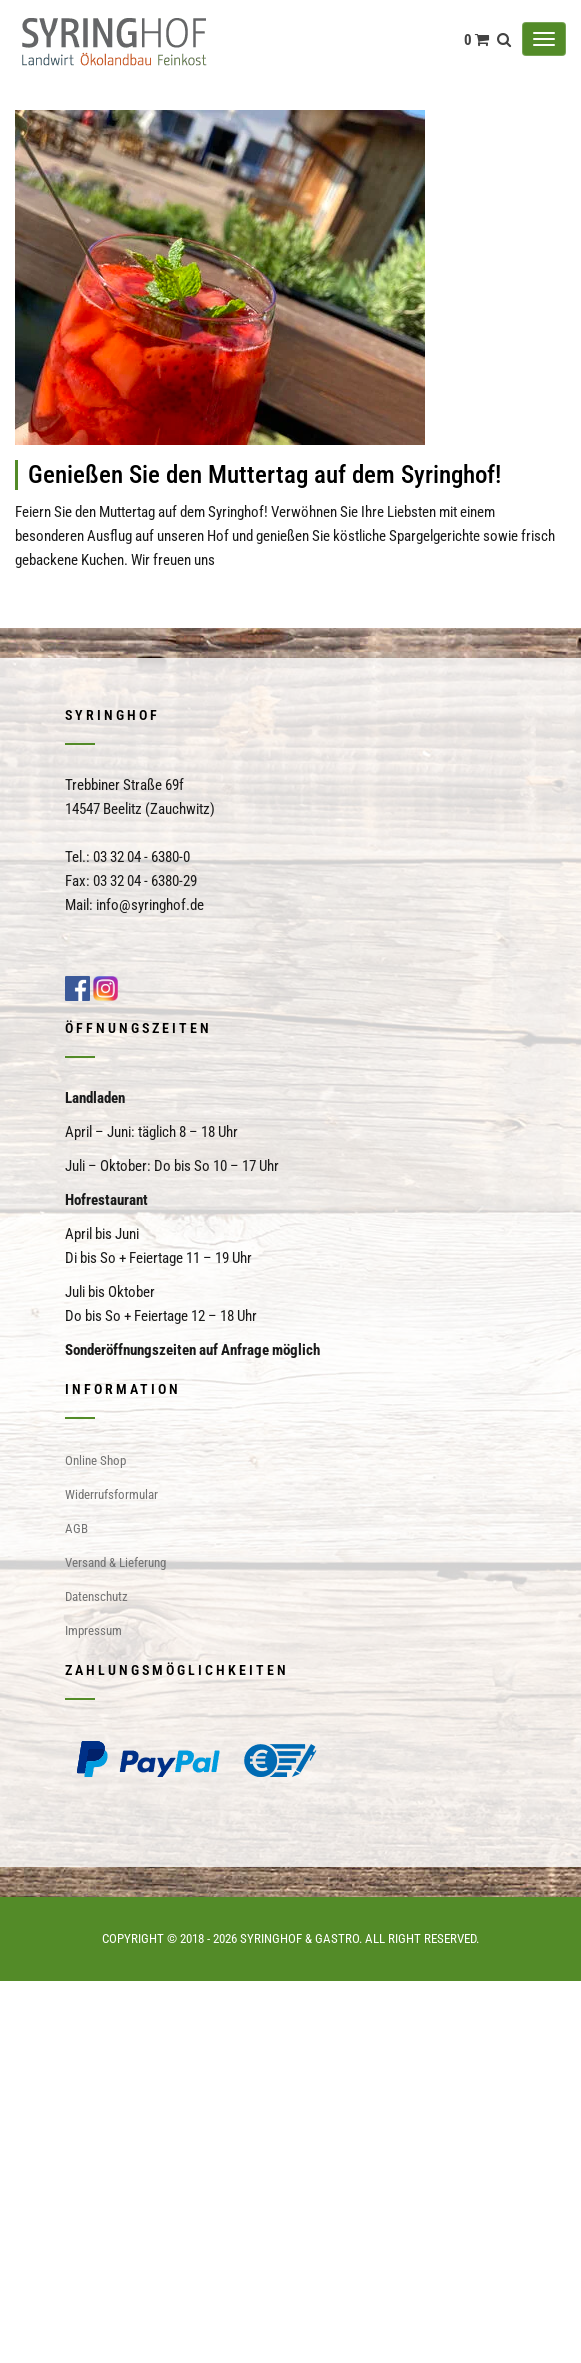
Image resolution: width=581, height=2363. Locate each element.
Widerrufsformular (111, 1494)
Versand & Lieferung (115, 1562)
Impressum (93, 1630)
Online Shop (95, 1460)
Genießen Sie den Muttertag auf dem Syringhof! (264, 474)
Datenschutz (96, 1596)
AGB (76, 1528)
